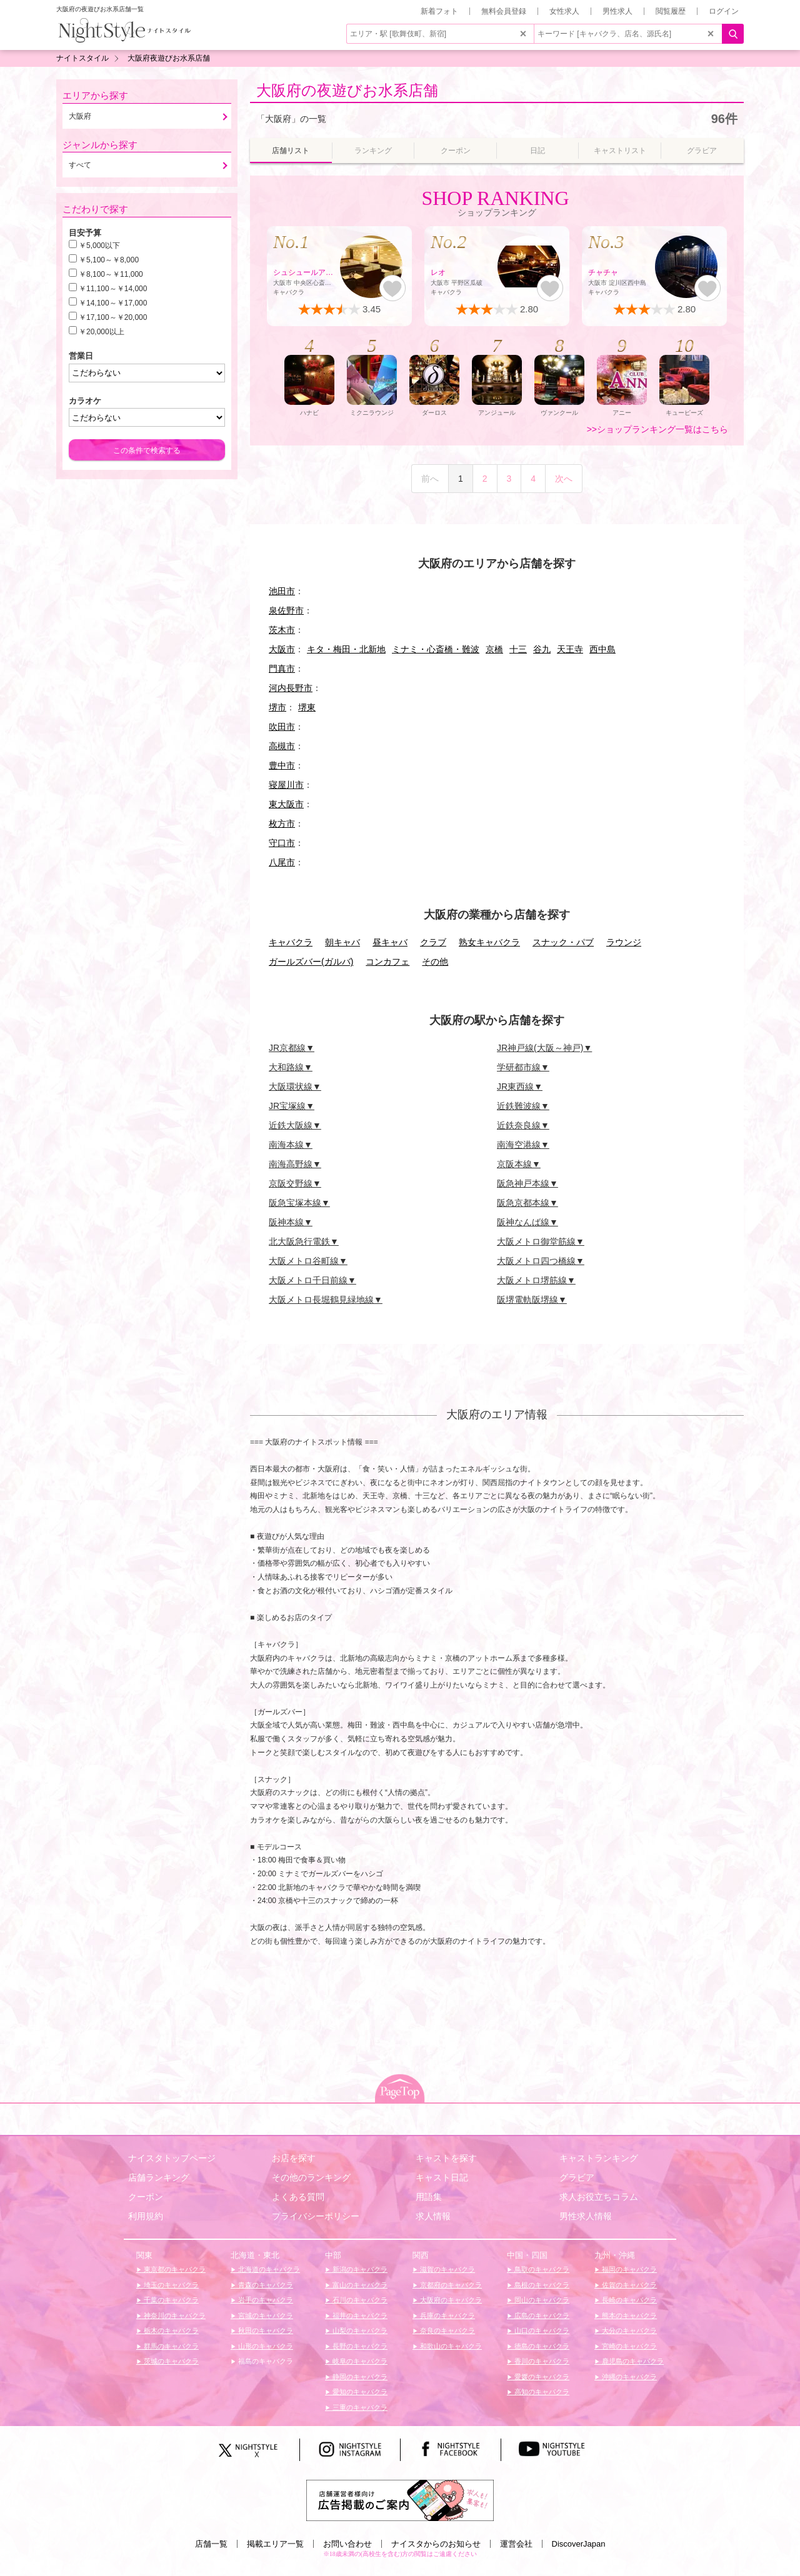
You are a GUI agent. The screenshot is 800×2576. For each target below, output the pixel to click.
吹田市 (282, 727)
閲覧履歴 (671, 11)
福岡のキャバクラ (628, 2269)
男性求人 (617, 11)
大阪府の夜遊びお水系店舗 (347, 90)
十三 (518, 649)
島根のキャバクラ (540, 2285)
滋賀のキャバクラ (446, 2269)
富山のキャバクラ (359, 2285)
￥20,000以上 (101, 331)
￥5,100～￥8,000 (109, 260)
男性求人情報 (585, 2216)
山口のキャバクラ (540, 2330)
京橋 (494, 649)
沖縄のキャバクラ (628, 2376)
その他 (435, 962)
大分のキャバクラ (628, 2330)
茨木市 (282, 630)
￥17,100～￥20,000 (113, 317)
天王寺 (570, 649)
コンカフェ (387, 962)
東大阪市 (286, 804)
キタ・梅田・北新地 (346, 649)
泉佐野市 (286, 610)
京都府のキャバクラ (450, 2285)
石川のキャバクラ (359, 2300)
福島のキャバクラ (264, 2361)
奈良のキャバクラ (446, 2330)
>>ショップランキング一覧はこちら (657, 429)
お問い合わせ (347, 2544)
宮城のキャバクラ (264, 2315)
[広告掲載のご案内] (400, 2499)
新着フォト (439, 11)
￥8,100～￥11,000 (111, 274)
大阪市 (282, 649)
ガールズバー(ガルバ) (311, 962)
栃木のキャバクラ (170, 2330)
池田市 (282, 591)
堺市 (277, 707)
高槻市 (282, 746)
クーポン (145, 2197)
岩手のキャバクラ (264, 2300)
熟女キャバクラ (489, 942)
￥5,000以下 (99, 245)
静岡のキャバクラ (359, 2376)
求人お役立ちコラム (598, 2197)
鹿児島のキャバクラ (632, 2361)
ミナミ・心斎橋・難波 (435, 649)
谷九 (542, 649)
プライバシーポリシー (315, 2216)
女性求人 (564, 11)
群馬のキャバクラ (170, 2346)
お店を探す (294, 2158)
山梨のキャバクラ (359, 2330)
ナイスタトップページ (172, 2158)
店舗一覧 (211, 2544)
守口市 (282, 843)
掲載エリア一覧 (275, 2544)
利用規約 (145, 2216)
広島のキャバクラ (540, 2315)
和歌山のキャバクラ (450, 2346)
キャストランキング (598, 2158)
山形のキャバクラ (264, 2346)
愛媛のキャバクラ (540, 2376)
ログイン (724, 11)
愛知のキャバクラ (359, 2391)
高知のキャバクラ (540, 2391)
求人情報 (433, 2216)
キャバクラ (290, 942)
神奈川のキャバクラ (174, 2315)
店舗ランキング (158, 2177)
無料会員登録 (503, 11)
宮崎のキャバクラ (628, 2346)
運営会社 (516, 2544)
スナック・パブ (563, 942)
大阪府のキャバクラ (450, 2300)
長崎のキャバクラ (628, 2300)
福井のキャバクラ (359, 2315)
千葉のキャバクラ (170, 2300)
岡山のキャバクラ (540, 2300)
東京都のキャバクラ (174, 2269)
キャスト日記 (442, 2177)
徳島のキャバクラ (540, 2346)
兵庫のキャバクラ (446, 2315)
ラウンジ (623, 942)
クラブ (433, 942)
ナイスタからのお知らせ (436, 2544)
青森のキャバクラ (264, 2285)
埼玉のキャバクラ (170, 2285)
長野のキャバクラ (359, 2346)
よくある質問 (298, 2197)
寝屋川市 (286, 785)
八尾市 (282, 862)
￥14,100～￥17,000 (113, 303)
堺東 (307, 707)
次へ (563, 479)
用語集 (429, 2197)
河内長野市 (290, 688)
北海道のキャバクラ (268, 2269)
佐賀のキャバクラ (628, 2285)
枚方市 (282, 823)
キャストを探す (446, 2158)
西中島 (602, 649)
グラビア (576, 2177)
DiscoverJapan (579, 2544)
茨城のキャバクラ (170, 2361)
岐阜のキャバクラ (359, 2361)
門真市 (282, 669)
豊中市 (282, 765)
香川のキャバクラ (540, 2361)
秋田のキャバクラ (264, 2330)
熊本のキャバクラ (628, 2315)
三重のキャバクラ (359, 2407)
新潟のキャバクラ (359, 2269)
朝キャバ (342, 942)
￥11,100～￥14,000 (113, 288)
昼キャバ (390, 942)
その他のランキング (311, 2177)
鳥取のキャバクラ (540, 2269)
